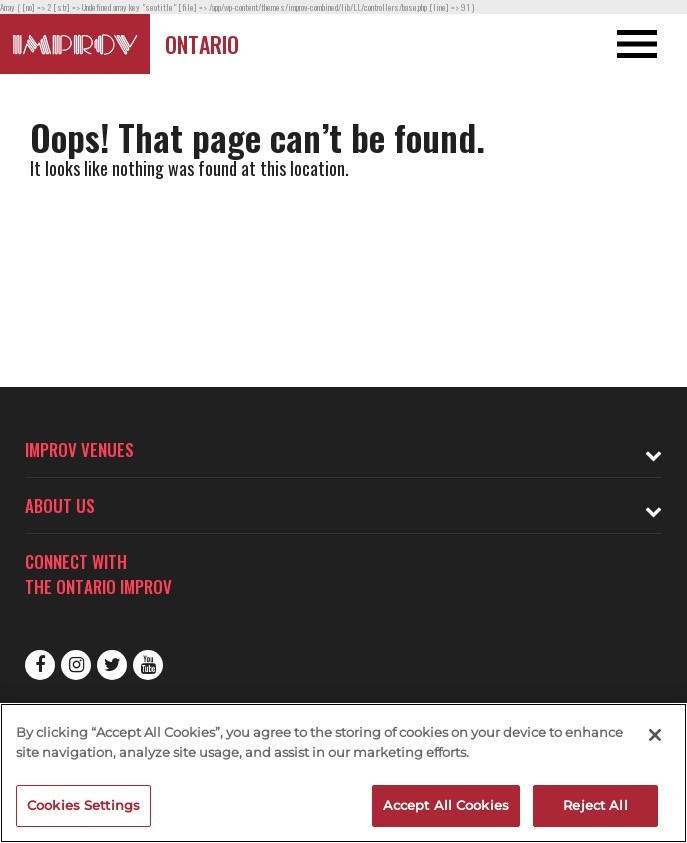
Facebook (40, 665)
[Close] (655, 735)
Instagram (76, 665)
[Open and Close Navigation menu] (618, 44)
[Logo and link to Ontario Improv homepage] (75, 44)
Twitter (112, 665)
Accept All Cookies (446, 805)
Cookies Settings (83, 805)
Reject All (595, 805)
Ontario (202, 44)
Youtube (148, 665)
